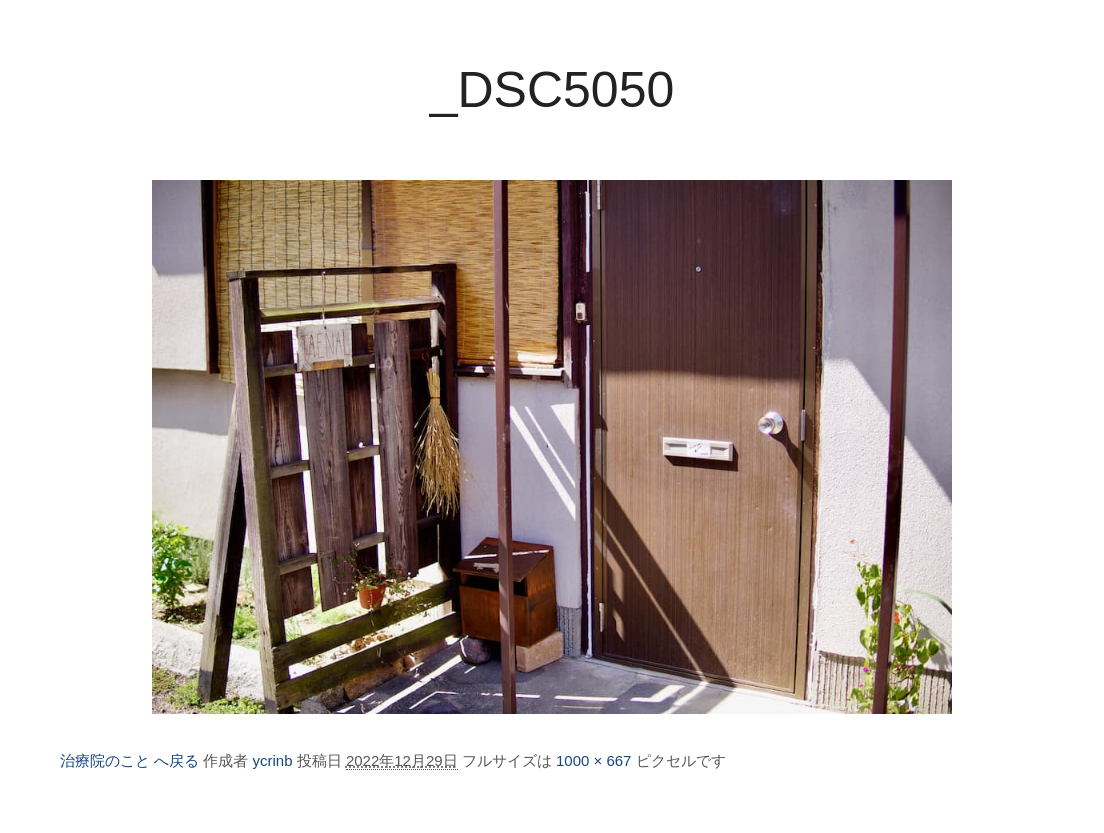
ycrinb (273, 760)
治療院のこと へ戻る (129, 760)
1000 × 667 (594, 760)
